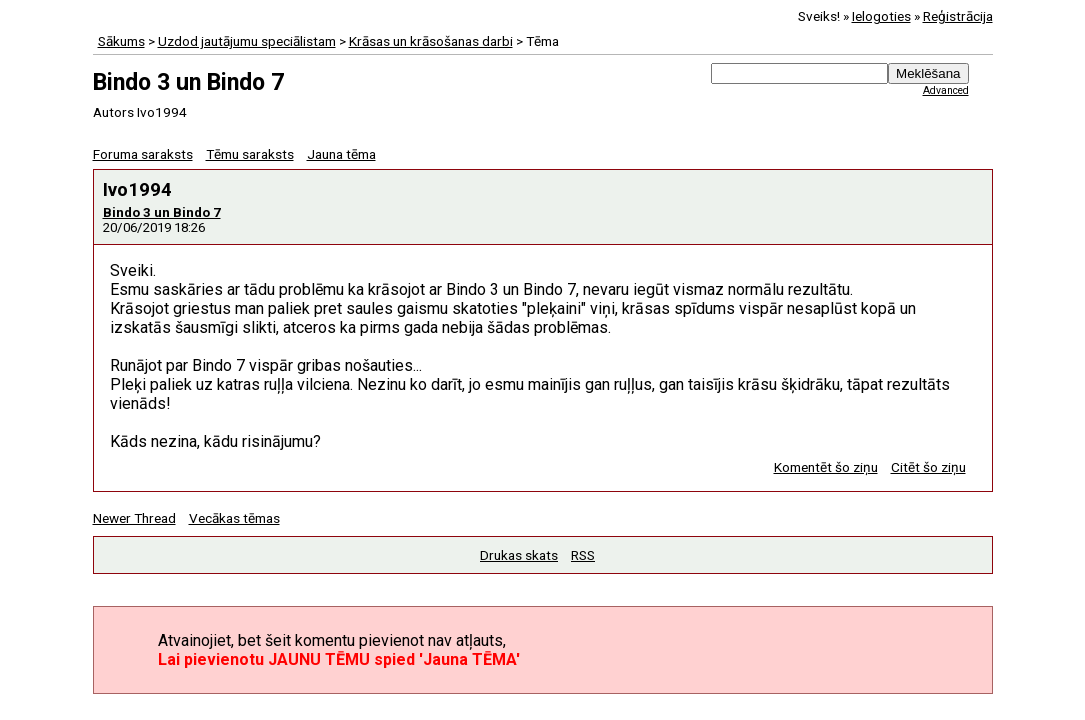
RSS (583, 555)
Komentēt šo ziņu (826, 467)
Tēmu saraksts (250, 154)
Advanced (946, 90)
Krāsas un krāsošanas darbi (431, 41)
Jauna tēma (341, 154)
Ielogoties (881, 16)
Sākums (121, 41)
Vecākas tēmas (234, 518)
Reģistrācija (958, 16)
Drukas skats (519, 555)
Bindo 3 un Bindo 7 (162, 212)
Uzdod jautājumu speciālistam (247, 41)
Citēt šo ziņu (928, 467)
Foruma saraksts (143, 154)
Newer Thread (134, 518)
